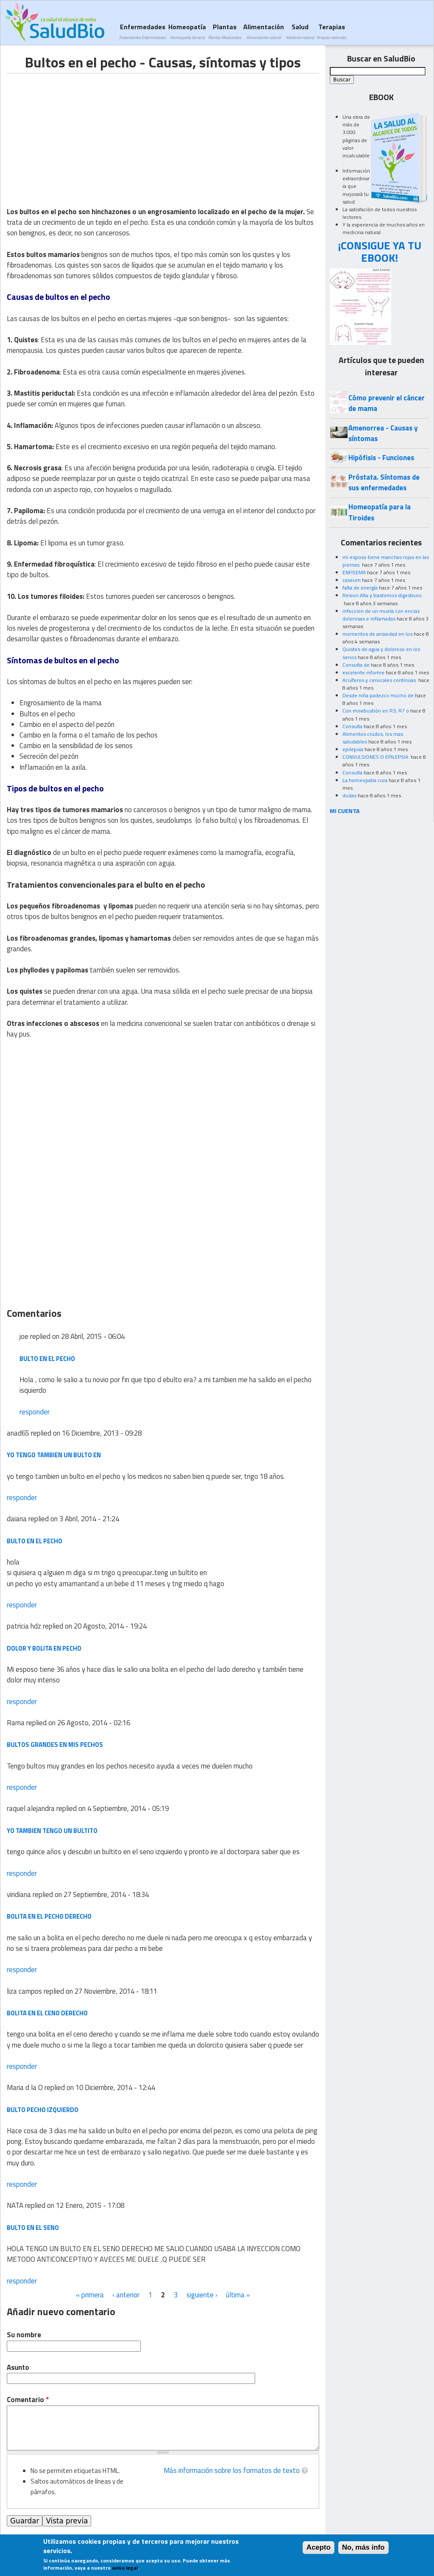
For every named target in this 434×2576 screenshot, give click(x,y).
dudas (349, 795)
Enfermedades (142, 31)
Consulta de (356, 665)
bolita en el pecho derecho (49, 1916)
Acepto (318, 2547)
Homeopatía (187, 31)
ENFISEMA (354, 572)
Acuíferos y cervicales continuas (379, 680)
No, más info (363, 2547)
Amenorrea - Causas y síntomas (382, 433)
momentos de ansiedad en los (377, 634)
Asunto (18, 2367)
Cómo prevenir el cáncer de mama (386, 403)
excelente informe (363, 672)
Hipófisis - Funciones (381, 457)
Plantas (224, 31)
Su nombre (24, 2335)
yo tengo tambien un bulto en (54, 1455)
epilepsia (352, 749)
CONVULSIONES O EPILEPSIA (375, 757)
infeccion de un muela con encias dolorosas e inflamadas (381, 615)
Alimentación (263, 31)
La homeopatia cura (364, 780)
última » (238, 2294)
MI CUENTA (345, 810)
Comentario (28, 2399)
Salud (300, 31)
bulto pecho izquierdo (42, 2110)
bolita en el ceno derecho (47, 2013)
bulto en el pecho (47, 1358)
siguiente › (201, 2294)
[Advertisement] (78, 132)
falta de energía (360, 588)
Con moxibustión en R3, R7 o (375, 711)
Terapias (331, 31)
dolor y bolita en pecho (44, 1648)
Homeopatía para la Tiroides (379, 512)
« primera (90, 2294)
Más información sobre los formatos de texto (232, 2470)
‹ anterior (125, 2294)
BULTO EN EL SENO (33, 2227)
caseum (351, 580)
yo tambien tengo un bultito (52, 1831)
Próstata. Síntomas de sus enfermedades (384, 482)
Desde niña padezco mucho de (378, 695)
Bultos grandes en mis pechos (55, 1744)
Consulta (352, 726)
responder (34, 1411)
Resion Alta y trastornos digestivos (381, 595)
